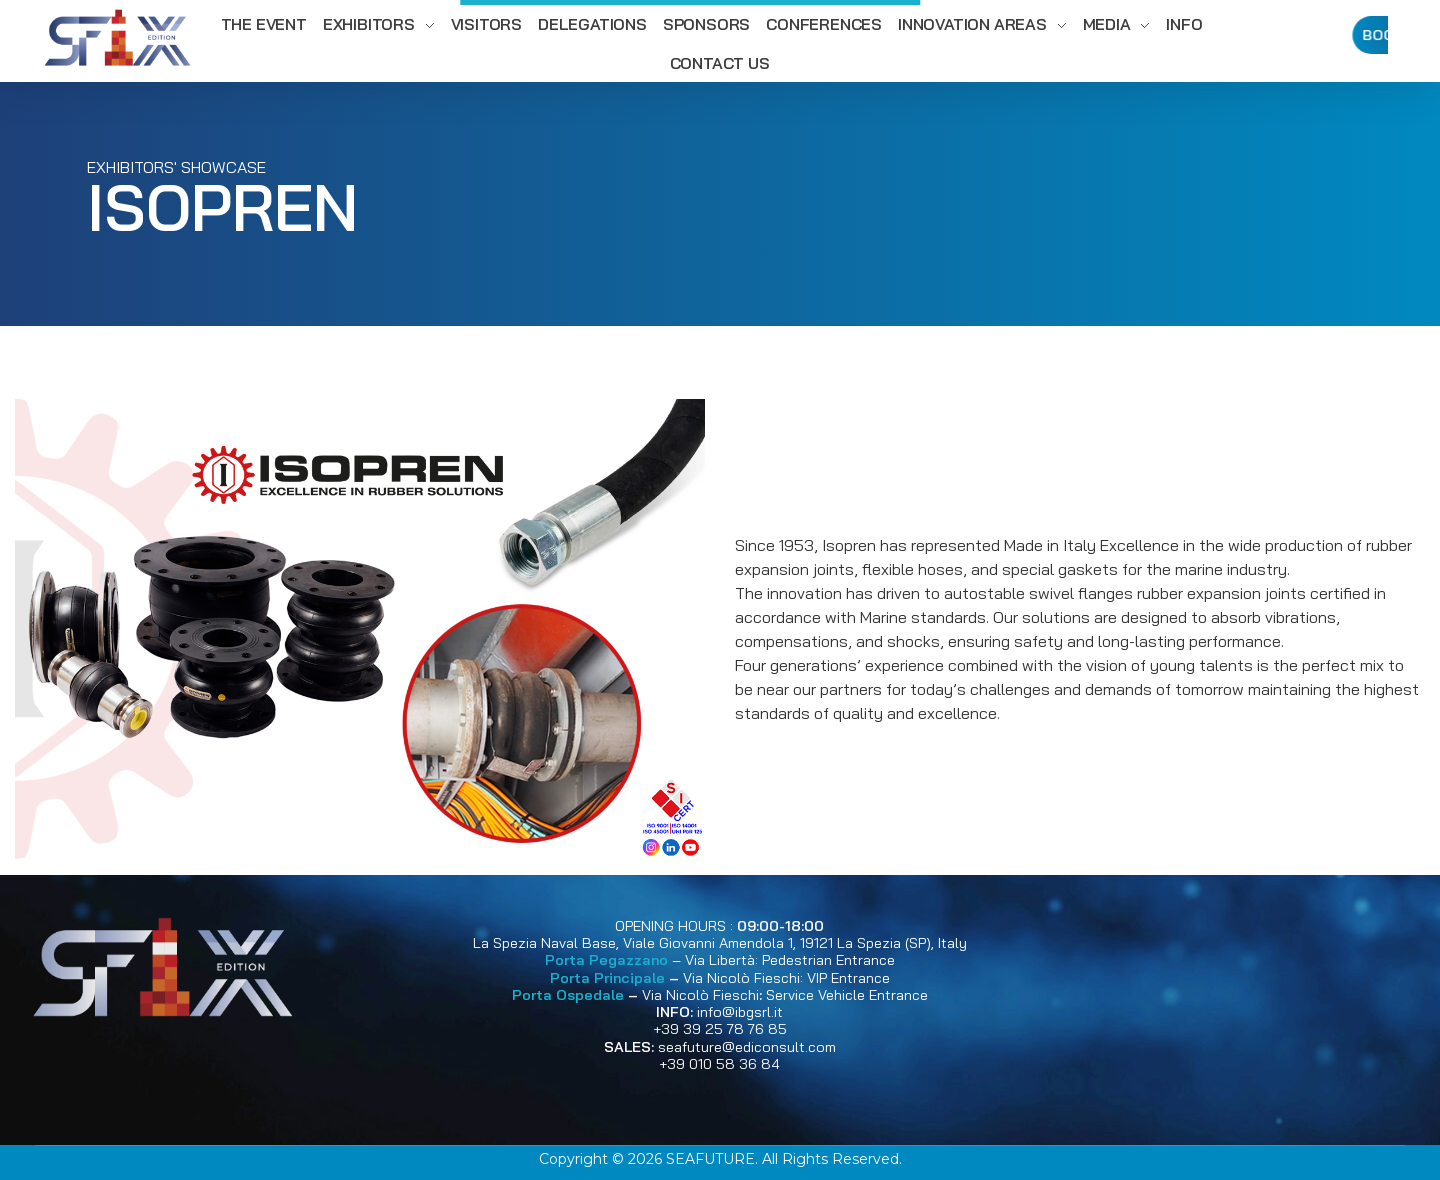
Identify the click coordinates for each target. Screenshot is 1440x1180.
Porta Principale (607, 978)
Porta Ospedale (568, 995)
